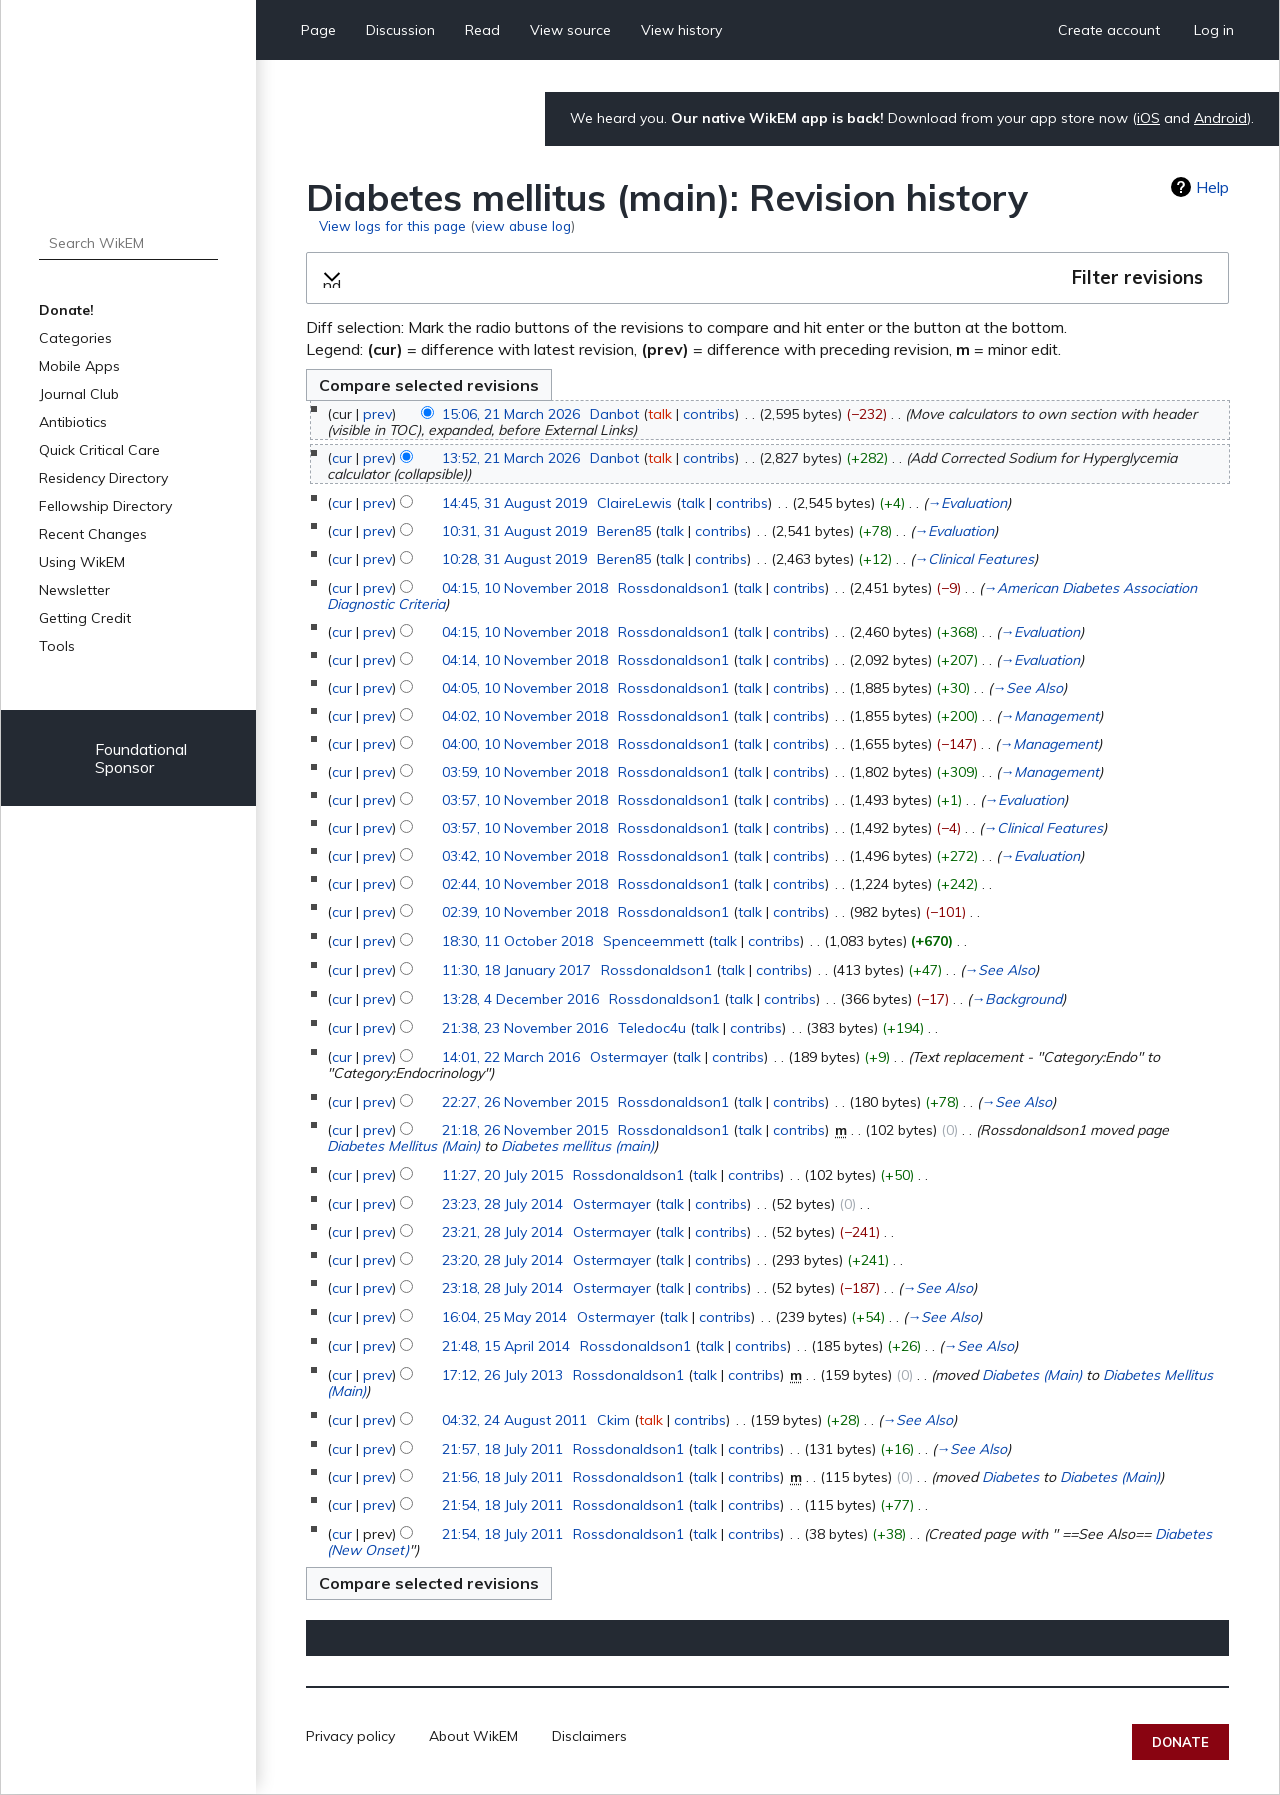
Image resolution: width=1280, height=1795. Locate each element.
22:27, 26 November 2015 (525, 1102)
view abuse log (523, 225)
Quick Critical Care (99, 450)
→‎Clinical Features (974, 559)
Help (1212, 187)
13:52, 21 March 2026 (511, 458)
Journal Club (79, 394)
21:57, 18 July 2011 (502, 1449)
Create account (1109, 30)
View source (570, 30)
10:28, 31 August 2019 (514, 559)
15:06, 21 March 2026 (511, 414)
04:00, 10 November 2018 (525, 744)
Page (318, 30)
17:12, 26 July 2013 (502, 1375)
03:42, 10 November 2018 (525, 856)
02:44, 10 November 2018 (525, 884)
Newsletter (74, 590)
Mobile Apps (79, 366)
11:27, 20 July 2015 (502, 1175)
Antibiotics (73, 422)
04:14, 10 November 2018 (525, 660)
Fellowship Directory (105, 506)
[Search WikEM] (128, 243)
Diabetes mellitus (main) (577, 1146)
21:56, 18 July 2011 (502, 1477)
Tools (57, 646)
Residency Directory (103, 478)
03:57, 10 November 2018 (525, 800)
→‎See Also (1027, 688)
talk (660, 414)
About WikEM (473, 1736)
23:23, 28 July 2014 (502, 1204)
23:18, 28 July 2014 (502, 1288)
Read (482, 30)
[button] (767, 278)
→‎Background (1016, 999)
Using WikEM (82, 562)
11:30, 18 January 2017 (516, 970)
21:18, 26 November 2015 (525, 1130)
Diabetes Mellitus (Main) (403, 1146)
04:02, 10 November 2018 (525, 716)
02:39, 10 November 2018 (525, 912)
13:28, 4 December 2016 (520, 999)
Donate (1180, 1742)
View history (681, 30)
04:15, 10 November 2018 (525, 588)
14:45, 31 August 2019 (514, 503)
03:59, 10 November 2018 (525, 772)
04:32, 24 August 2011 (514, 1420)
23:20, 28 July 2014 (502, 1260)
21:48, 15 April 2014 (506, 1346)
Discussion (400, 30)
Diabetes (1010, 1477)
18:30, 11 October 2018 (517, 941)
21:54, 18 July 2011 (502, 1505)
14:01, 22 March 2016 (511, 1057)
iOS (1148, 118)
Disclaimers (589, 1736)
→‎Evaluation (967, 503)
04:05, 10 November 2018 (525, 688)
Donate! (66, 310)
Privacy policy (350, 1736)
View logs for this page (392, 225)
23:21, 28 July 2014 (502, 1232)
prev (377, 414)
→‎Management (1049, 716)
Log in (1214, 30)
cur (342, 458)
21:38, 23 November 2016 (525, 1028)
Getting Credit (85, 618)
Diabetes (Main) (1032, 1375)
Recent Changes (93, 534)
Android (1220, 118)
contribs (709, 414)
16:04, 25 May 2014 (504, 1317)
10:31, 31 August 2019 (514, 531)
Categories (75, 338)
